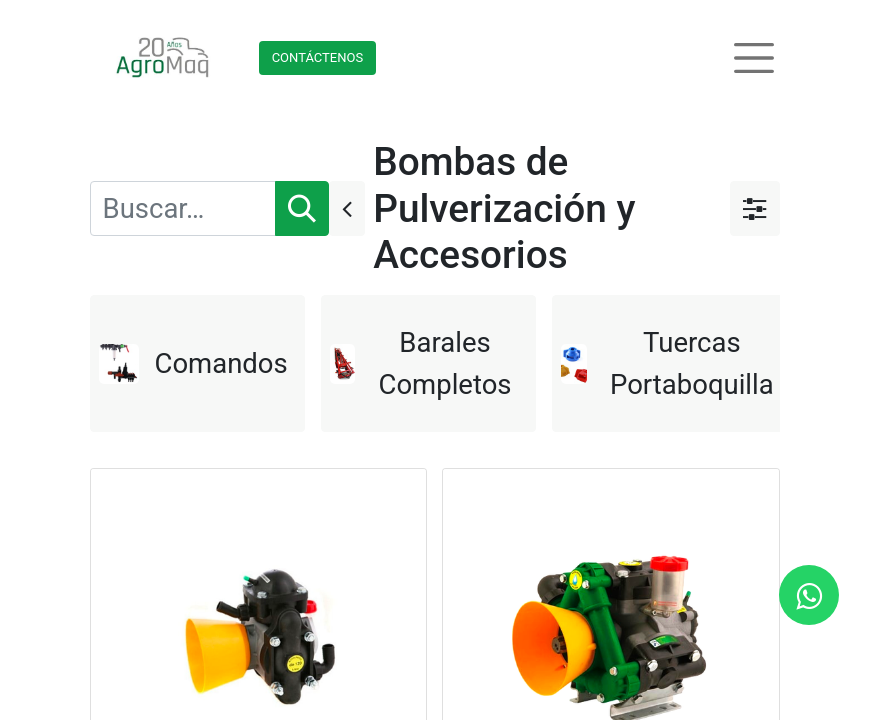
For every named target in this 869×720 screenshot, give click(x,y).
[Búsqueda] (302, 208)
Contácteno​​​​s (318, 57)
